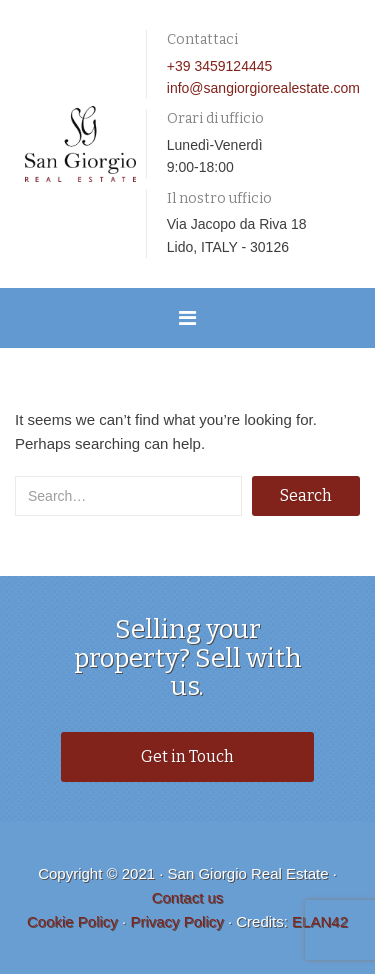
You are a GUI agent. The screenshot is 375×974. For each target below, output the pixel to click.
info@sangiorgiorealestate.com (263, 88)
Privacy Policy (176, 921)
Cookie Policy (72, 921)
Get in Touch (187, 756)
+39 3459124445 (220, 66)
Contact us (188, 897)
